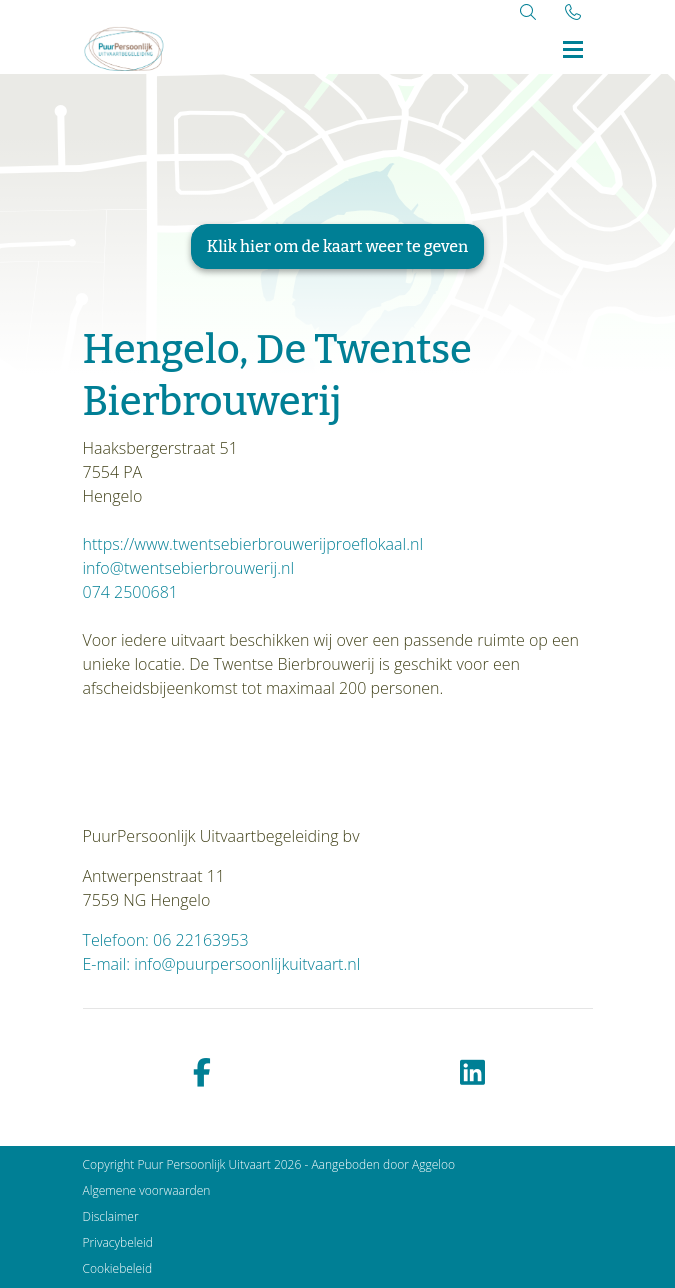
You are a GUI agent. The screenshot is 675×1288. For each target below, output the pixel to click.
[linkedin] (473, 1073)
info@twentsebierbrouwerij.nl (189, 568)
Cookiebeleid (118, 1268)
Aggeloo (433, 1164)
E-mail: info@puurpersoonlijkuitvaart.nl (222, 964)
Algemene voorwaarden (147, 1190)
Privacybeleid (118, 1242)
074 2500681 (130, 592)
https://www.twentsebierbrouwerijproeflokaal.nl (253, 544)
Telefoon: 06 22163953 (166, 940)
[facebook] (203, 1073)
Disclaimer (111, 1216)
